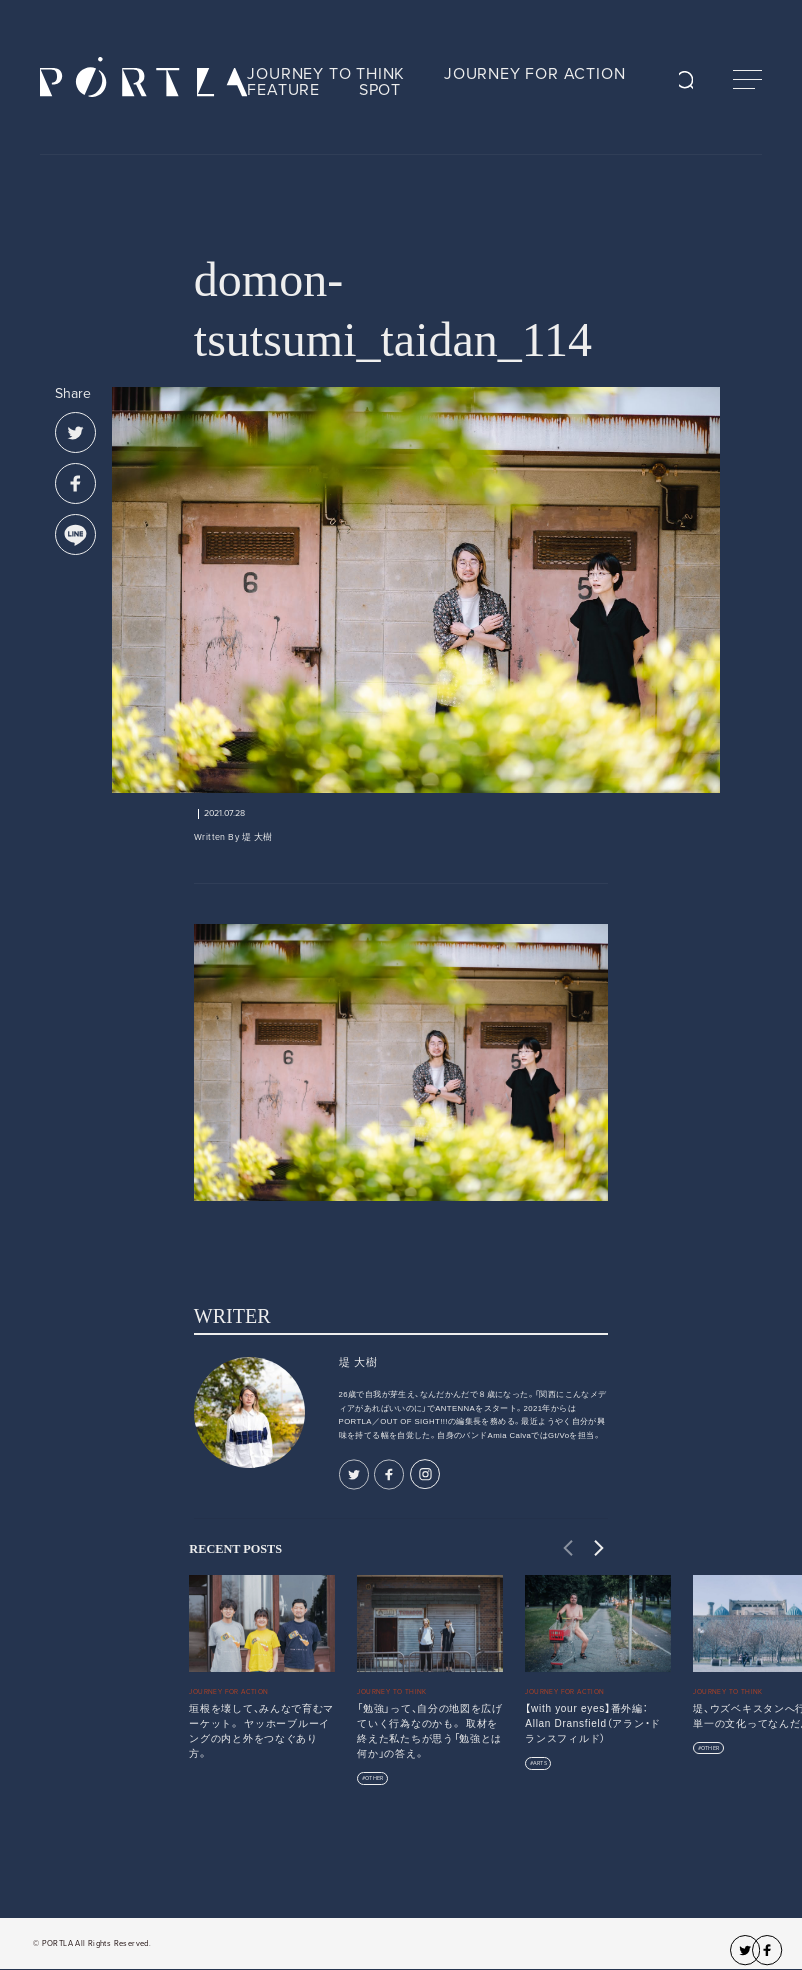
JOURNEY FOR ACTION (534, 74)
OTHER (374, 1778)
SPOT (380, 90)
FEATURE (283, 90)
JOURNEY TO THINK (326, 74)
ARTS (540, 1763)
